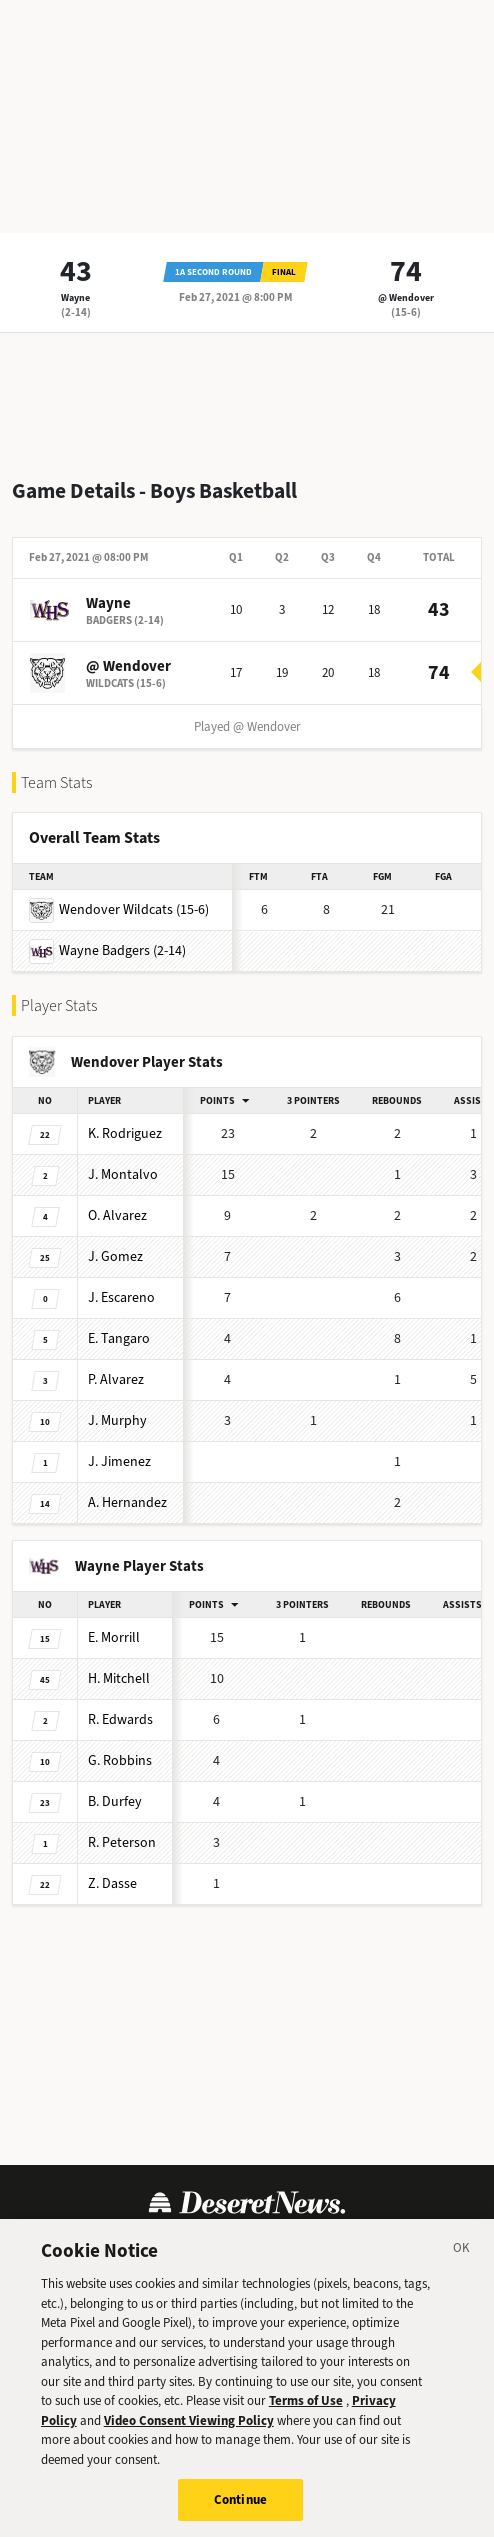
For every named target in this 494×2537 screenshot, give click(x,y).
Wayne (75, 297)
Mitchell (119, 1678)
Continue (240, 2500)
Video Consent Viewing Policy (189, 2420)
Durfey (115, 1801)
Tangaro (119, 1338)
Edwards (120, 1719)
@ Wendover (406, 297)
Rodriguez (125, 1133)
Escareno (121, 1297)
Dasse (112, 1883)
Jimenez (119, 1461)
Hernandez (127, 1502)
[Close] (462, 2251)
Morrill (114, 1637)
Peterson (122, 1842)
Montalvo (123, 1174)
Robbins (120, 1760)
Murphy (117, 1420)
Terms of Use (306, 2401)
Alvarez (117, 1215)
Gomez (115, 1256)
